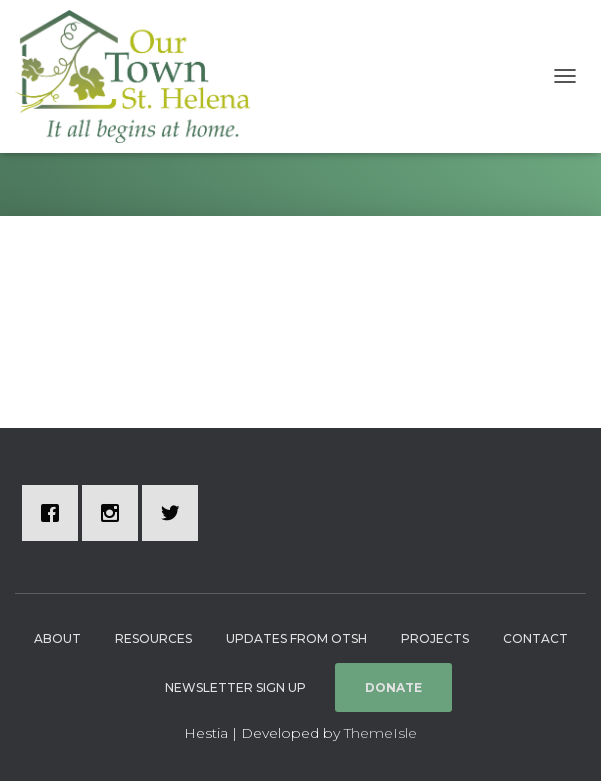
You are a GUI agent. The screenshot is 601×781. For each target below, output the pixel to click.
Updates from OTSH (296, 638)
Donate (393, 687)
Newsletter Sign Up (235, 687)
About (57, 638)
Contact (535, 638)
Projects (435, 638)
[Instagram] (115, 513)
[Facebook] (55, 513)
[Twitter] (175, 513)
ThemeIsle (380, 733)
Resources (153, 638)
